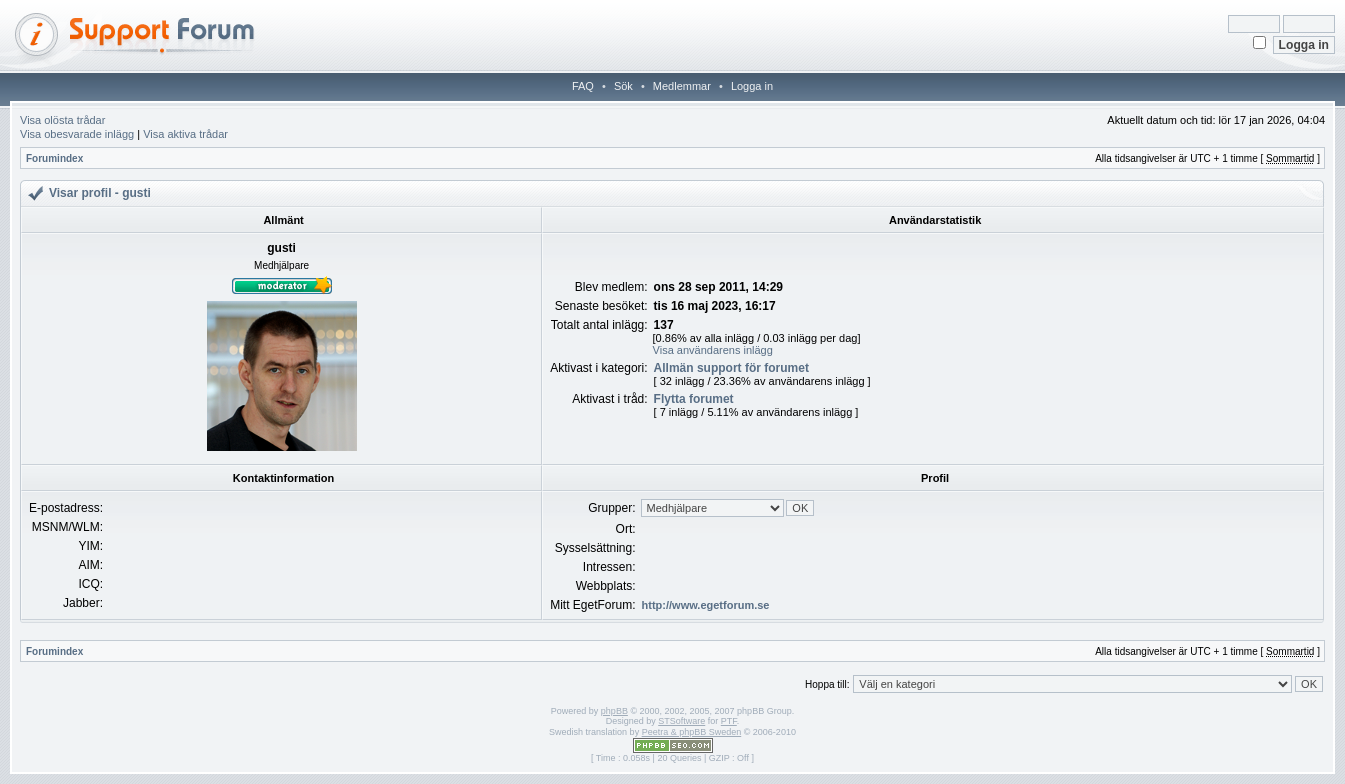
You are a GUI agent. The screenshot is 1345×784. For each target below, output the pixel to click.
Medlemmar (682, 86)
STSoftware (681, 721)
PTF (729, 721)
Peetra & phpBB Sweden (692, 732)
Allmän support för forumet (731, 368)
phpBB (614, 711)
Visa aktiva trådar (185, 134)
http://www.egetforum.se (706, 605)
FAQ (583, 86)
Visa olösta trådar (62, 120)
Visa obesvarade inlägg (77, 134)
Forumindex (54, 158)
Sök (623, 86)
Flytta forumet (694, 399)
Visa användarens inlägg (713, 350)
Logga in (752, 86)
